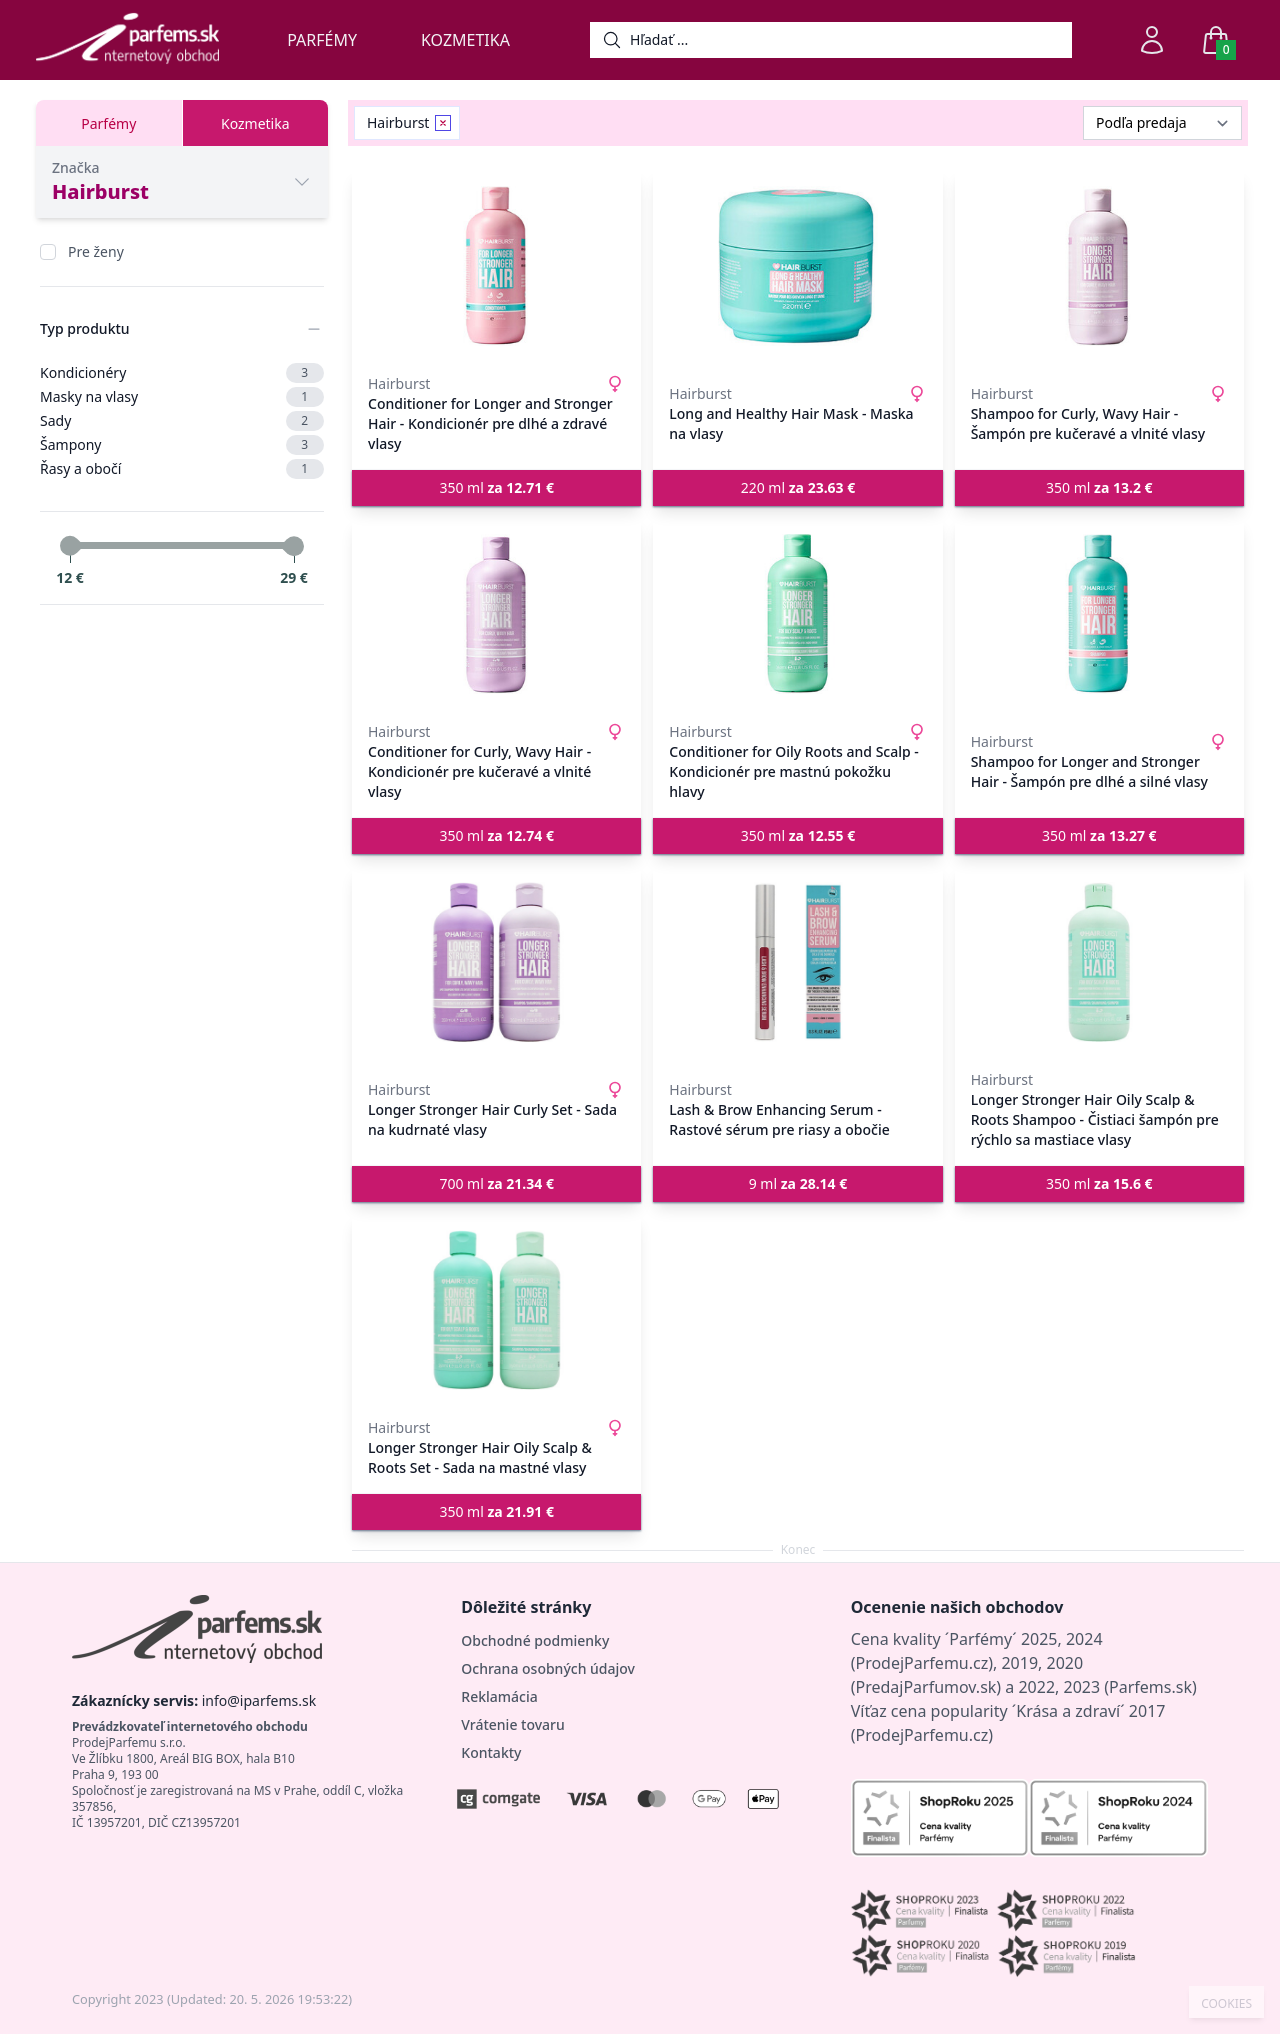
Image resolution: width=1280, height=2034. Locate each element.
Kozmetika (465, 40)
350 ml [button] (496, 487)
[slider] (70, 546)
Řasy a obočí (182, 469)
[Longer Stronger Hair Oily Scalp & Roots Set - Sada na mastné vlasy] (496, 1310)
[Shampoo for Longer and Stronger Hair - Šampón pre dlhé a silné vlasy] (1099, 614)
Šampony (182, 445)
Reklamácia (499, 1696)
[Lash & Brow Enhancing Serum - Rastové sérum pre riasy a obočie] (797, 962)
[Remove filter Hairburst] (443, 123)
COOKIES (1226, 2004)
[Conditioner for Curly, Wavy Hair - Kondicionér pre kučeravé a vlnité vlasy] (496, 614)
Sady (182, 421)
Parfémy (322, 40)
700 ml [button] (496, 1183)
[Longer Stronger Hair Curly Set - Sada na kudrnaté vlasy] (496, 962)
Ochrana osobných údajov (548, 1668)
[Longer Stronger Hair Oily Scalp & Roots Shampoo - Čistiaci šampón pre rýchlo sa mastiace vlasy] (1099, 962)
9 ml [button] (798, 1183)
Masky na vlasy (182, 397)
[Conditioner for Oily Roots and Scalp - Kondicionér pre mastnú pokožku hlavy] (797, 614)
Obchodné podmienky (535, 1640)
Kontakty (491, 1752)
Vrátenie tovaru (512, 1724)
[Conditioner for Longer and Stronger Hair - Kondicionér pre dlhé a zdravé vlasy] (496, 266)
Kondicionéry (182, 373)
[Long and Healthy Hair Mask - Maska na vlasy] (797, 266)
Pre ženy (96, 251)
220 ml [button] (798, 487)
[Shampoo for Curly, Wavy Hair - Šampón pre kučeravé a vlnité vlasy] (1099, 266)
